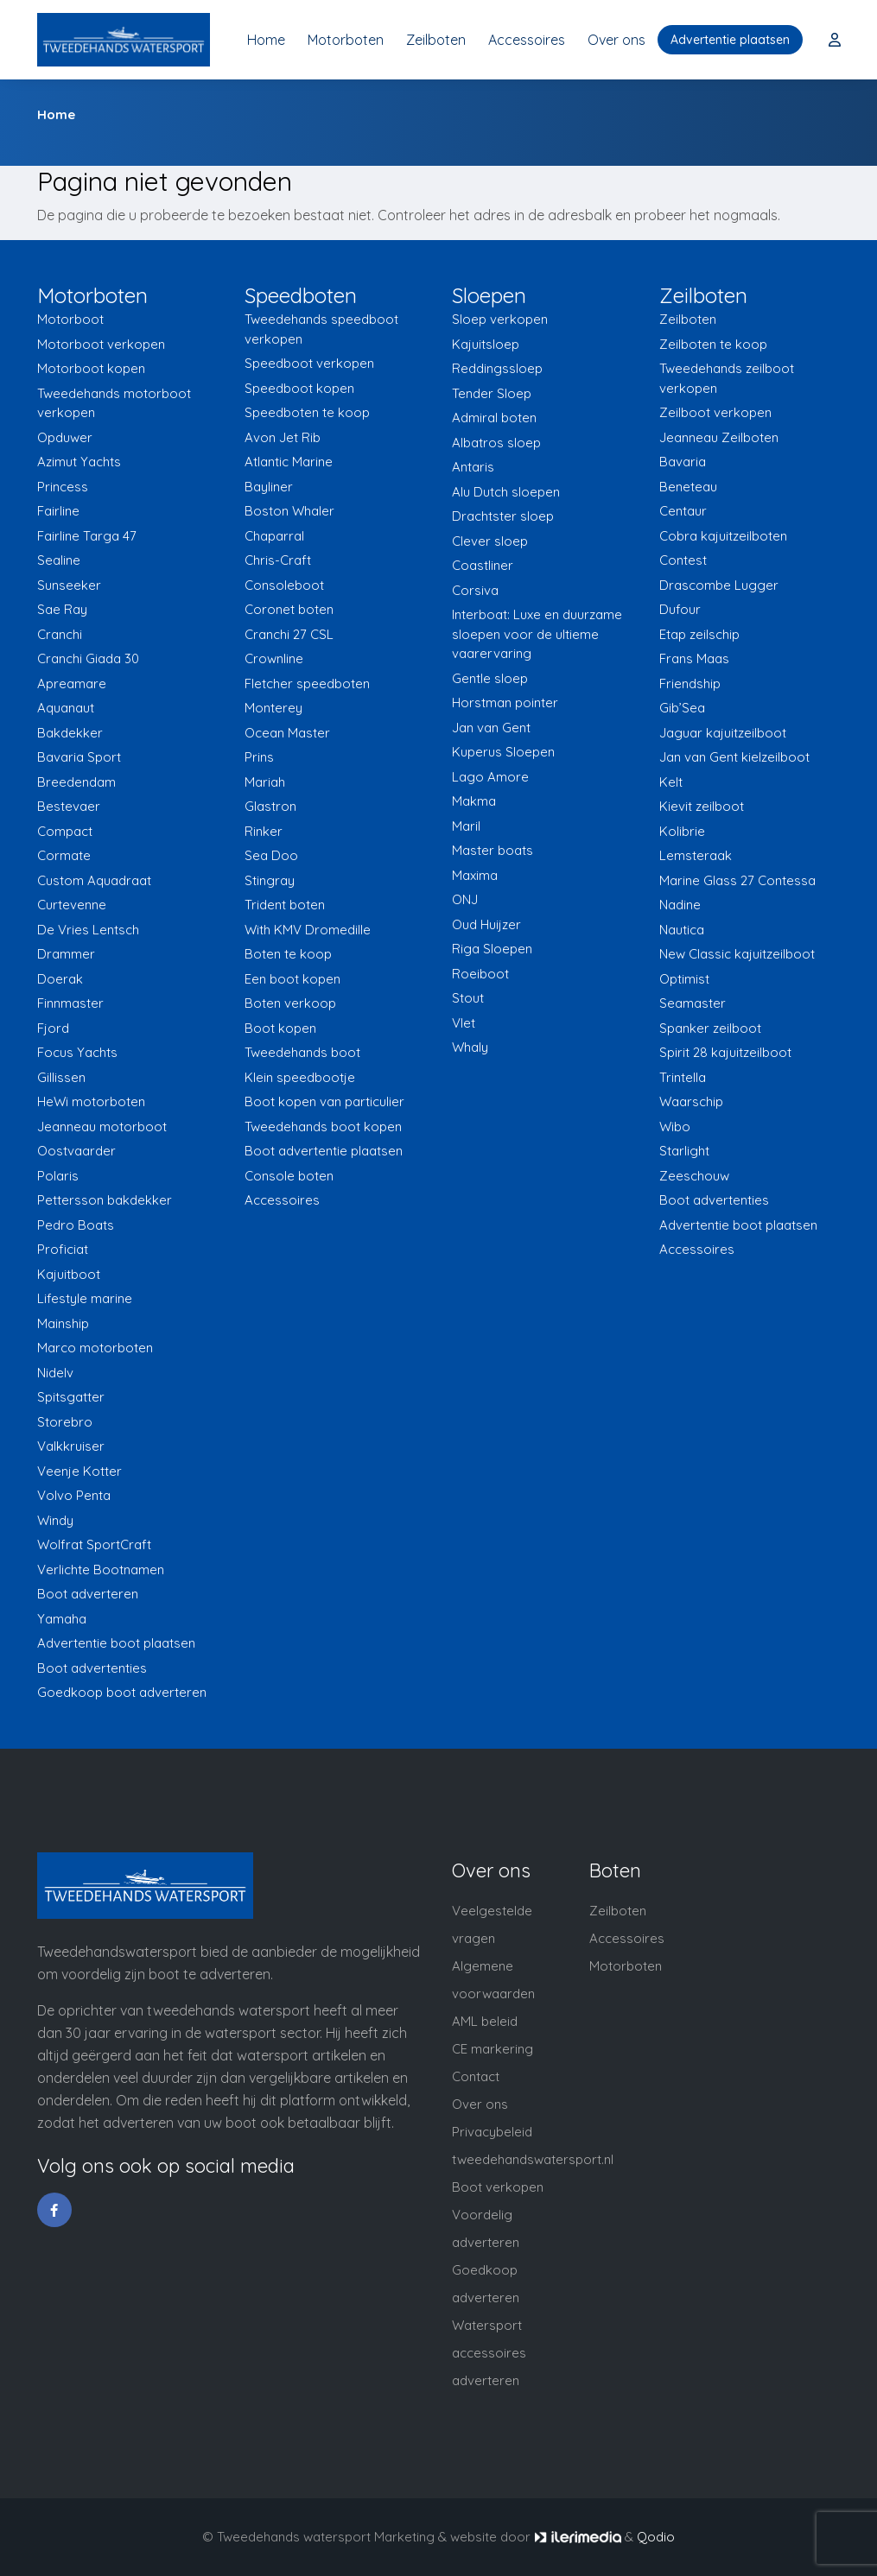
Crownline (274, 658)
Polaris (58, 1176)
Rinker (264, 831)
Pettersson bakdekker (104, 1200)
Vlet (463, 1023)
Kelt (671, 782)
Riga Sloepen (492, 948)
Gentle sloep (490, 678)
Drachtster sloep (503, 516)
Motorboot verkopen (101, 344)
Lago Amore (490, 777)
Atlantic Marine (289, 461)
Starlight (684, 1150)
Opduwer (64, 437)
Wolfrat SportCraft (94, 1544)
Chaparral (274, 536)
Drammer (66, 954)
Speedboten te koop (307, 412)
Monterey (273, 707)
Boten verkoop (290, 1003)
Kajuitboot (68, 1274)
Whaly (470, 1047)
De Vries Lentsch (88, 929)
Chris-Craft (278, 560)
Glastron (270, 806)
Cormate (64, 855)
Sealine (58, 560)
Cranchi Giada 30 (88, 658)
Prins (259, 757)
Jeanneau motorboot (102, 1126)
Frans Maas (694, 658)
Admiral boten (494, 417)
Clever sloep (490, 541)
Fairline (58, 511)
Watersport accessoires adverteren (489, 2353)
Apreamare (71, 683)
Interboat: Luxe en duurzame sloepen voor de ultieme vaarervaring (537, 633)
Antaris (473, 467)
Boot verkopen (497, 2187)
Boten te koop (288, 954)
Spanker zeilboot (710, 1028)
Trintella (682, 1077)
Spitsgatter (71, 1397)
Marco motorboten (95, 1347)
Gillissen (61, 1077)
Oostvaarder (76, 1150)
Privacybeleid (492, 2131)
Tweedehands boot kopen (323, 1126)
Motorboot (70, 319)
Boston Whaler (289, 511)
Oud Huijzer (486, 924)
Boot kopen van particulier (324, 1101)
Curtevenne (71, 904)
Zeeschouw (694, 1176)
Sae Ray (62, 609)
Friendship (690, 683)
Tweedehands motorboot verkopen (114, 403)
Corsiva (475, 590)
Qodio (656, 2537)
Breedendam (76, 782)
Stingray (270, 880)
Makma (474, 801)
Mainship (63, 1323)
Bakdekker (70, 733)
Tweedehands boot (302, 1052)
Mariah (265, 782)
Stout (468, 998)
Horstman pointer (505, 702)
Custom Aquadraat (94, 880)
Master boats (492, 850)
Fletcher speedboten (307, 683)
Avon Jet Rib (283, 437)
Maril (466, 826)
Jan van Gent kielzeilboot (734, 757)
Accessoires (526, 39)
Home (266, 39)
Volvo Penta (74, 1495)
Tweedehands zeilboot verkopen (726, 378)
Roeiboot (480, 973)
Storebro (64, 1422)
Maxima (475, 875)
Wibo (674, 1126)
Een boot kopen (292, 979)
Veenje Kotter (79, 1471)
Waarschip (691, 1101)
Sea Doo (271, 855)
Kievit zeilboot (701, 806)
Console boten (289, 1176)
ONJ (465, 899)
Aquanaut (65, 707)
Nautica (681, 929)
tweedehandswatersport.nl (532, 2159)
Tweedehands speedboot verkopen (321, 329)
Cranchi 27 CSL (289, 634)
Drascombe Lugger (718, 585)
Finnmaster (70, 1003)
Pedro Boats (75, 1225)
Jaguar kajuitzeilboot (722, 733)
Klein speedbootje (300, 1077)
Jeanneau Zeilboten (718, 437)
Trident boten (285, 904)
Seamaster (692, 1003)
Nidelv (55, 1372)
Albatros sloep (496, 442)
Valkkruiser (71, 1446)
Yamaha (61, 1619)
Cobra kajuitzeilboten (723, 536)
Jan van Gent (491, 727)
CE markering (492, 2049)
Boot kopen (280, 1028)
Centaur (683, 511)
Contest (683, 560)
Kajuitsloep (485, 344)
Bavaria (682, 461)
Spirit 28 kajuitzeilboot (725, 1052)
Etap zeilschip (699, 634)
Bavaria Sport (79, 757)
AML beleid (485, 2021)
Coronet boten (289, 609)
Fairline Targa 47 (87, 536)
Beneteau (688, 486)
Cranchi (59, 634)
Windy (55, 1520)
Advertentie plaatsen (730, 39)
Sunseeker (69, 585)
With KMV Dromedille (308, 929)
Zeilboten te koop (713, 344)
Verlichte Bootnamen (100, 1569)
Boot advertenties (92, 1668)
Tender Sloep (491, 393)
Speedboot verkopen (309, 363)
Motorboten (346, 39)
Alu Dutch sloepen (506, 492)
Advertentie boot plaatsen (116, 1643)
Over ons (616, 39)
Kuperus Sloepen (503, 752)
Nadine (680, 904)
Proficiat (62, 1249)
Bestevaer (68, 806)
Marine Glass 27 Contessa (737, 880)
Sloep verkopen (500, 319)
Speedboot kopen (299, 388)
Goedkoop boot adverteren (122, 1692)
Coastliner (482, 565)
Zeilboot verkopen (715, 412)
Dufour (680, 609)
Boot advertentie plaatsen (324, 1150)
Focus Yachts (77, 1052)
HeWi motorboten (91, 1101)
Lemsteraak (695, 855)
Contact (475, 2076)
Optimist (684, 979)
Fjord (53, 1028)
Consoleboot (284, 585)
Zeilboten (436, 39)
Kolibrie (682, 831)
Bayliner (269, 486)
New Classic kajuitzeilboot (737, 954)
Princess (62, 486)
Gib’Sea (682, 707)
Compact (64, 831)
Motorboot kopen (91, 368)
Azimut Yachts (79, 461)
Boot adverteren (87, 1593)
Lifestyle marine (84, 1298)
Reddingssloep (497, 368)
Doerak (60, 979)
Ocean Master (287, 733)
